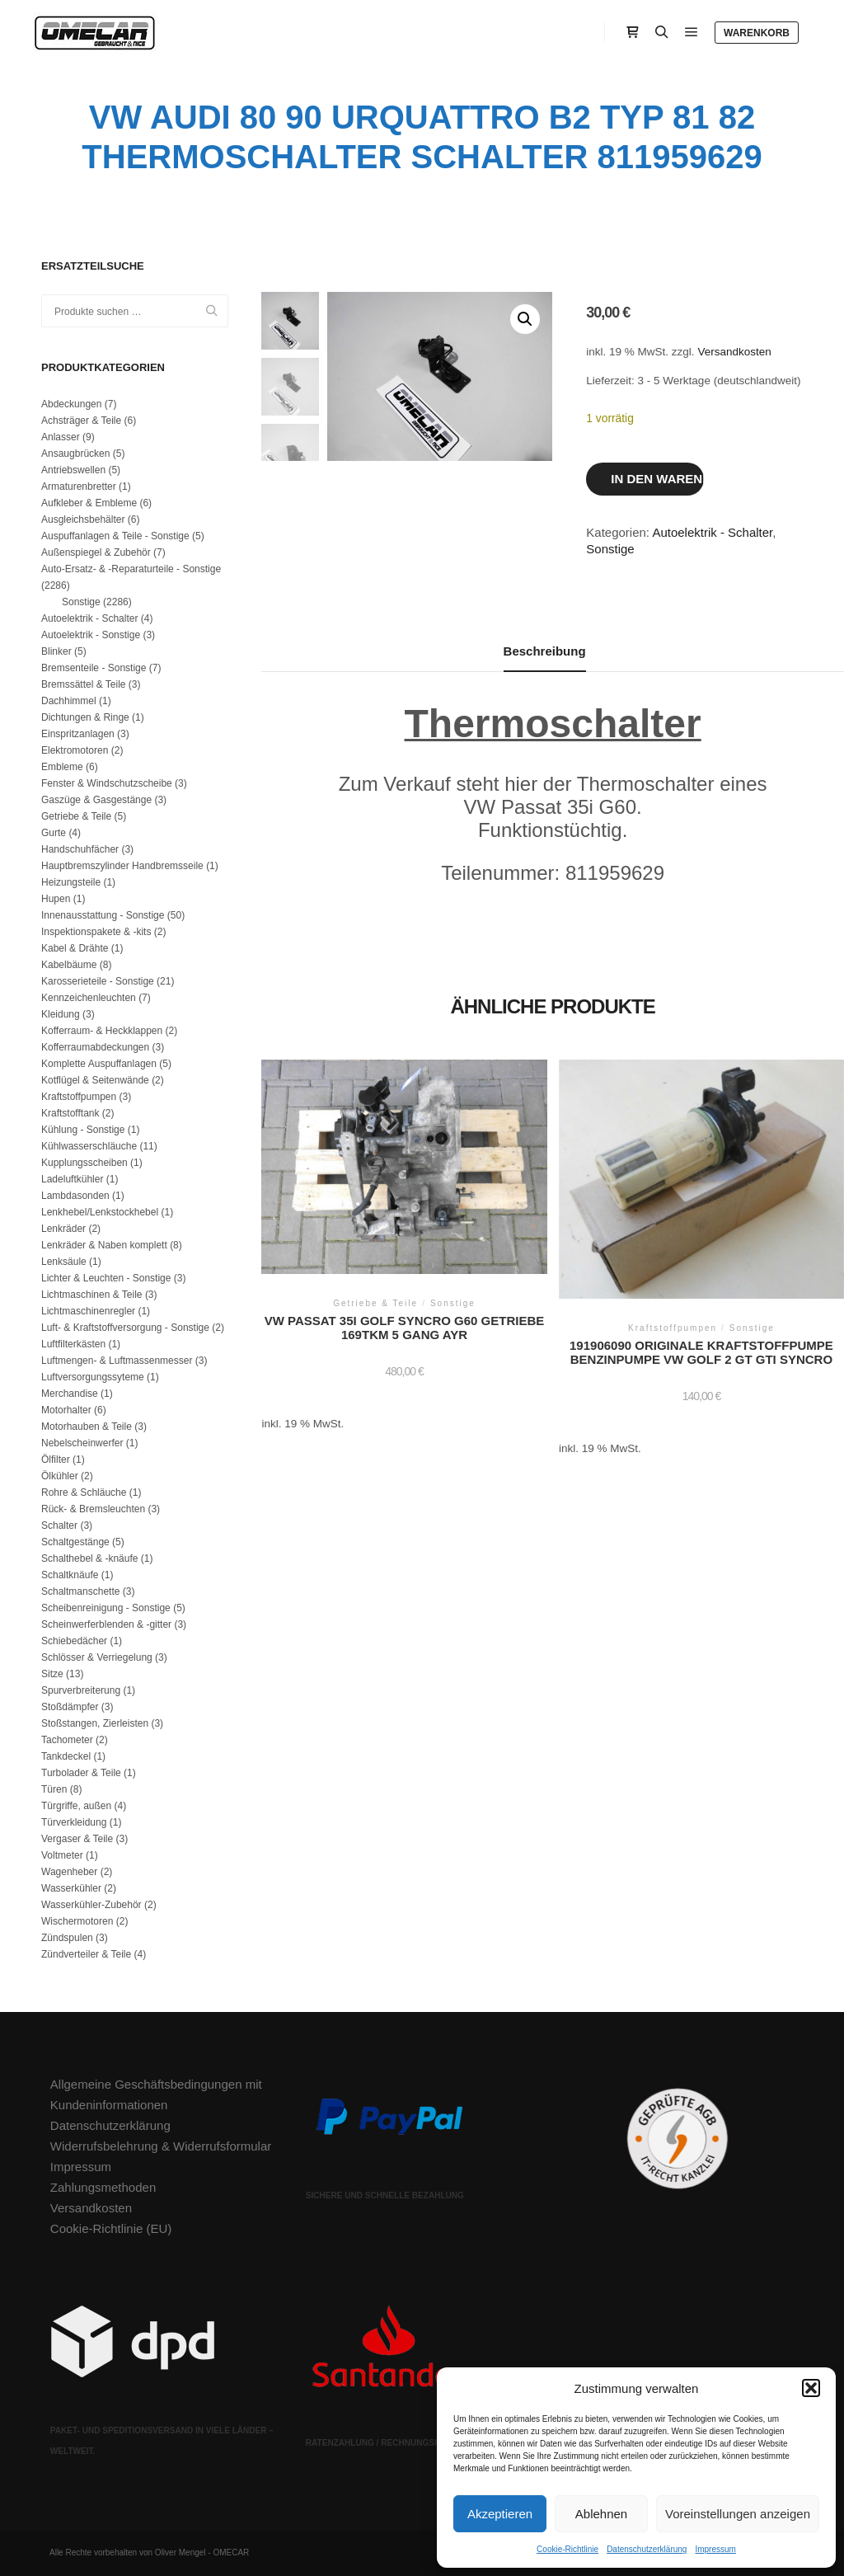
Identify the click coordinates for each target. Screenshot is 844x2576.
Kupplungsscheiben (84, 1162)
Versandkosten (734, 352)
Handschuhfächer (80, 849)
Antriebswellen (73, 470)
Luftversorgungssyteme (92, 1377)
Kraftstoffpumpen (78, 1096)
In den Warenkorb (657, 479)
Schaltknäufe (69, 1575)
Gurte (53, 833)
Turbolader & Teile (81, 1773)
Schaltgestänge (75, 1542)
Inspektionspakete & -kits (96, 932)
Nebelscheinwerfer (82, 1443)
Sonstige (610, 549)
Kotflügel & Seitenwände (95, 1080)
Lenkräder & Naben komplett (104, 1245)
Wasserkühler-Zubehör (91, 1905)
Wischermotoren (77, 1921)
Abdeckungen (71, 404)
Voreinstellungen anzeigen (737, 2514)
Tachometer (67, 1740)
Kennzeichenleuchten (88, 998)
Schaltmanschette (80, 1591)
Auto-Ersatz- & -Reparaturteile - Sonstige (131, 569)
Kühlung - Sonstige (82, 1129)
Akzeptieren (499, 2514)
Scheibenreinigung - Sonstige (106, 1608)
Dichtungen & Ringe (85, 717)
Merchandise (69, 1393)
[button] (811, 2388)
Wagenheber (69, 1872)
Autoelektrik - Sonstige (90, 635)
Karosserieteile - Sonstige (97, 981)
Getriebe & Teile (76, 816)
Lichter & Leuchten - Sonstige (106, 1278)
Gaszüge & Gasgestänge (96, 800)
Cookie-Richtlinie (567, 2549)
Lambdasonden (75, 1195)
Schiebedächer (74, 1641)
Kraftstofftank (70, 1113)
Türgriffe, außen (76, 1806)
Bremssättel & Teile (83, 684)
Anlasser (60, 437)
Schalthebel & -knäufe (89, 1558)
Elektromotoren (74, 750)
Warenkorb (757, 33)
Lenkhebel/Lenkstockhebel (99, 1212)
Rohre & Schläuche (83, 1492)
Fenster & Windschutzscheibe (106, 783)
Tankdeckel (66, 1756)
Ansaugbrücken (75, 453)
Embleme (62, 767)
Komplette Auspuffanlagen (99, 1063)
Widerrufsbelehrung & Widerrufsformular (160, 2146)
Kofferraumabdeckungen (95, 1047)
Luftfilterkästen (73, 1344)
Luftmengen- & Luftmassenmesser (116, 1360)
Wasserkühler (71, 1888)
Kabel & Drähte (74, 948)
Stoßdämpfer (69, 1707)
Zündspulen (67, 1938)
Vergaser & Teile (77, 1839)
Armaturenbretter (78, 486)
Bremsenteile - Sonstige (93, 668)
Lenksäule (64, 1261)
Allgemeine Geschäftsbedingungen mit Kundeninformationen (156, 2094)
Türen (54, 1789)
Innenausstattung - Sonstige (102, 915)
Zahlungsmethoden (103, 2187)
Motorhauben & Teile (86, 1426)
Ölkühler (59, 1476)
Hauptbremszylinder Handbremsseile (122, 866)
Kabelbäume (68, 965)
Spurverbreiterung (80, 1690)
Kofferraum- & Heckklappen (101, 1031)
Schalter (59, 1525)
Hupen (55, 899)
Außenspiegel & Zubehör (96, 552)
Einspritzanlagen (78, 734)
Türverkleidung (73, 1822)
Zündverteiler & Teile (86, 1954)
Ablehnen (601, 2514)
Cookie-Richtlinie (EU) (111, 2228)
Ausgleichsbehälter (82, 519)
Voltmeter (62, 1855)
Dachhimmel (68, 701)
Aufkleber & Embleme (89, 503)
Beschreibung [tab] (545, 651)
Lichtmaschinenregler (88, 1311)
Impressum (715, 2549)
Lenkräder (63, 1228)
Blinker (56, 651)
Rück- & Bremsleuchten (93, 1509)
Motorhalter (66, 1410)
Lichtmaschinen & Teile (92, 1294)
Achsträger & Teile (81, 420)
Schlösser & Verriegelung (96, 1657)
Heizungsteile (71, 882)
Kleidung (60, 1014)
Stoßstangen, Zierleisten (94, 1723)
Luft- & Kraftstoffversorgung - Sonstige (125, 1327)
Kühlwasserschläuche (89, 1146)
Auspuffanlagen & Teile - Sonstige (115, 536)
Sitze (52, 1674)
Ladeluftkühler (72, 1179)
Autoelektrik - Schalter (712, 532)
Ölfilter (55, 1459)
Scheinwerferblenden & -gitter (106, 1624)
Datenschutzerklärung (647, 2549)
